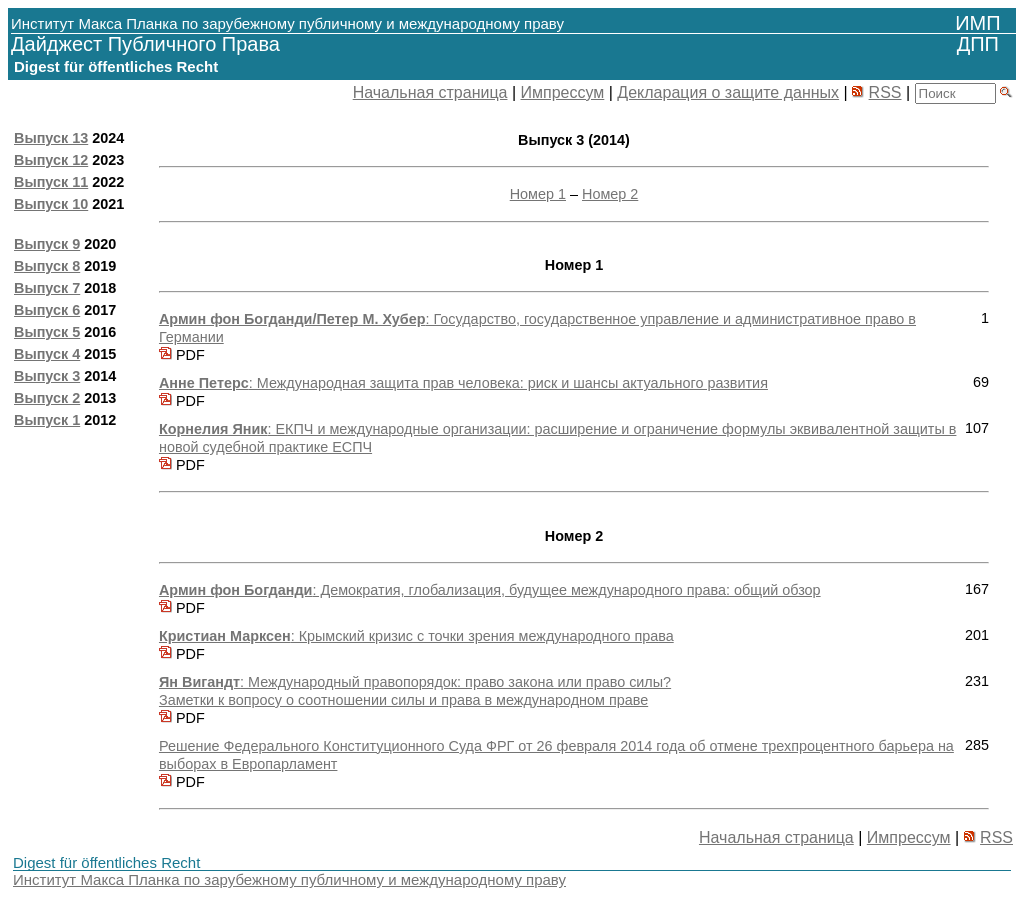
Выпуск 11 (51, 182)
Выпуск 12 (51, 160)
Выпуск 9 (47, 244)
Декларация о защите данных (728, 92)
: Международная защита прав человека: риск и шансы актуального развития (463, 383)
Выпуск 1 (47, 420)
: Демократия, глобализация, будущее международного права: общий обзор (490, 590)
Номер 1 (538, 194)
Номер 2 (610, 194)
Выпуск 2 (47, 398)
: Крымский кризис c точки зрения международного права (416, 636)
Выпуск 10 (51, 204)
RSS (885, 92)
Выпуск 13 (51, 138)
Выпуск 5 (47, 332)
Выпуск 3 (47, 376)
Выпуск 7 (47, 288)
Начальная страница (430, 92)
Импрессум (563, 92)
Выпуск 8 (47, 266)
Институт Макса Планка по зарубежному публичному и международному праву (289, 879)
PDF (182, 355)
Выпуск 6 (47, 310)
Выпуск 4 (47, 354)
